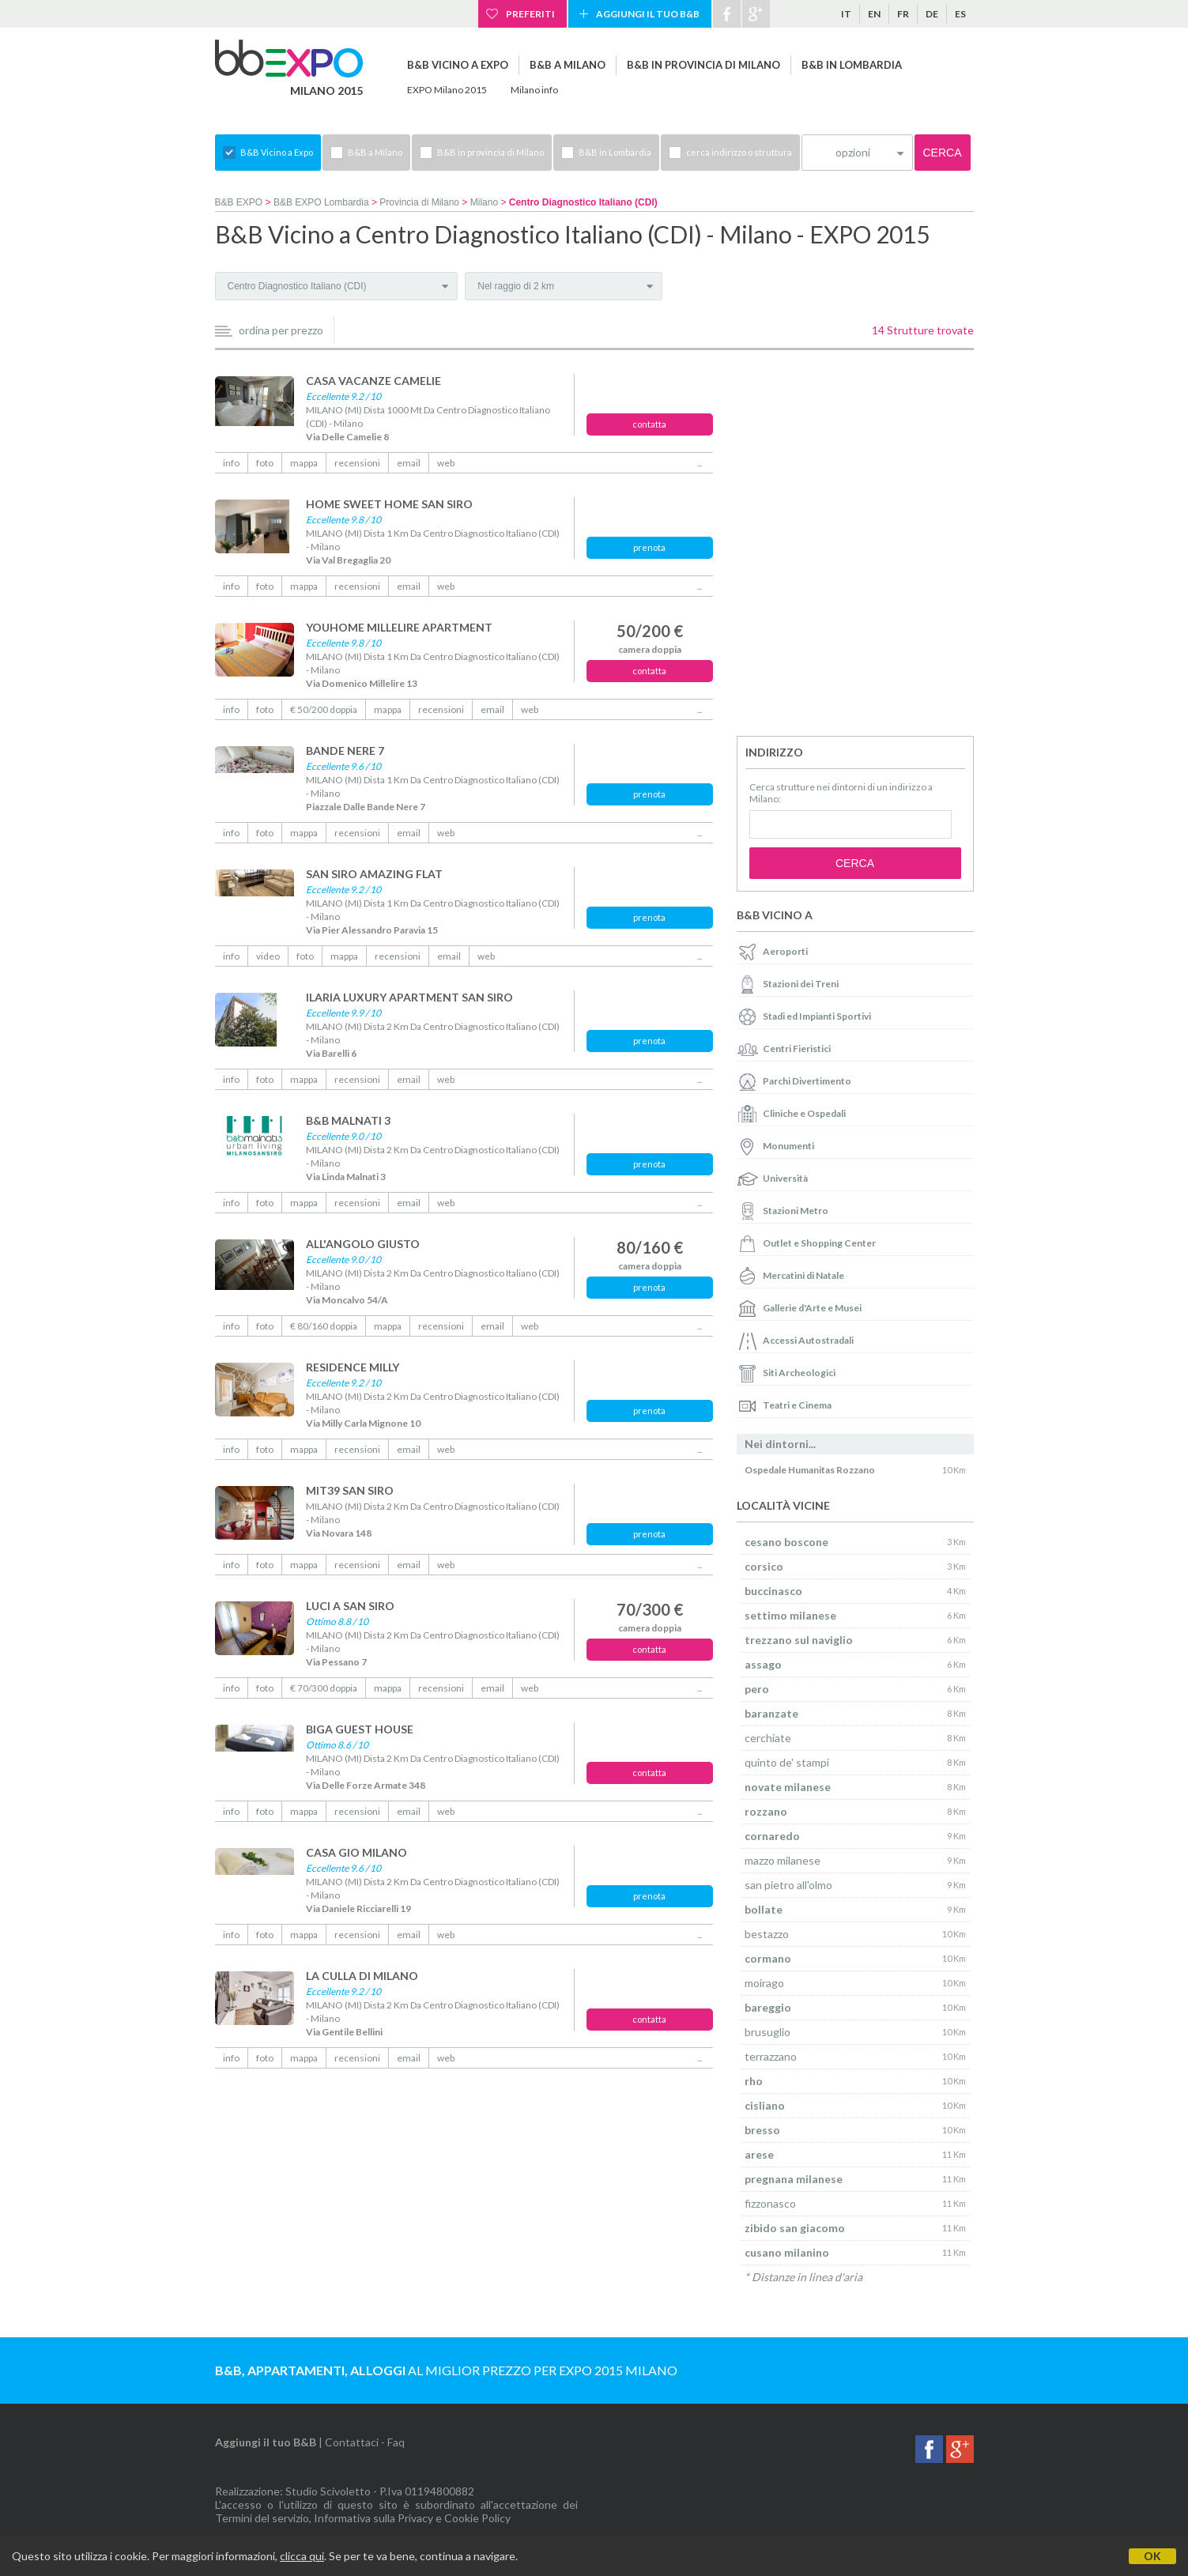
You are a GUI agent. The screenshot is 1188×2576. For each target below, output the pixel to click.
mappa (304, 463)
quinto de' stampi (787, 1762)
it (846, 14)
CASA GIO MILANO (356, 1852)
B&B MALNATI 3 (348, 1120)
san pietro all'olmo (788, 1884)
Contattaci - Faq (365, 2442)
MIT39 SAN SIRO (350, 1490)
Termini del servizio (262, 2518)
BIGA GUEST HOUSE (359, 1729)
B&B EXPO (239, 202)
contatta (649, 424)
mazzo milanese (782, 1860)
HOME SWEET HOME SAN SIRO (389, 504)
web (445, 463)
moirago (764, 1983)
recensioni (357, 463)
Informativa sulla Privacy (373, 2518)
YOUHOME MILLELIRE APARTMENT (399, 627)
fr (903, 14)
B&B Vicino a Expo (457, 64)
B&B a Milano (567, 64)
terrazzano (771, 2056)
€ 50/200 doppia (323, 709)
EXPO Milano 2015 (447, 90)
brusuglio (767, 2032)
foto (264, 463)
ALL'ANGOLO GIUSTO (363, 1243)
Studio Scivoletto (328, 2491)
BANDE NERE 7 (345, 750)
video (268, 956)
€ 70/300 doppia (323, 1688)
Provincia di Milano (419, 202)
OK (1152, 2556)
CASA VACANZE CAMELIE (373, 380)
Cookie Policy (477, 2518)
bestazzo (767, 1933)
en (874, 14)
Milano (484, 202)
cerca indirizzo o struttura (739, 152)
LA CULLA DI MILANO (362, 1975)
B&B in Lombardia (851, 64)
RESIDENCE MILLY (352, 1367)
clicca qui (302, 2556)
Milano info (534, 90)
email (409, 463)
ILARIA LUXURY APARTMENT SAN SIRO (409, 997)
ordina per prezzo (281, 330)
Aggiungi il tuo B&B (648, 14)
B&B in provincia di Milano (703, 64)
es (960, 14)
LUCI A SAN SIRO (350, 1605)
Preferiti (530, 14)
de (932, 14)
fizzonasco (770, 2203)
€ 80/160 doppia (323, 1326)
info (231, 463)
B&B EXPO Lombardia (321, 202)
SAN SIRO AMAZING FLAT (374, 874)
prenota (649, 547)
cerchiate (768, 1737)
